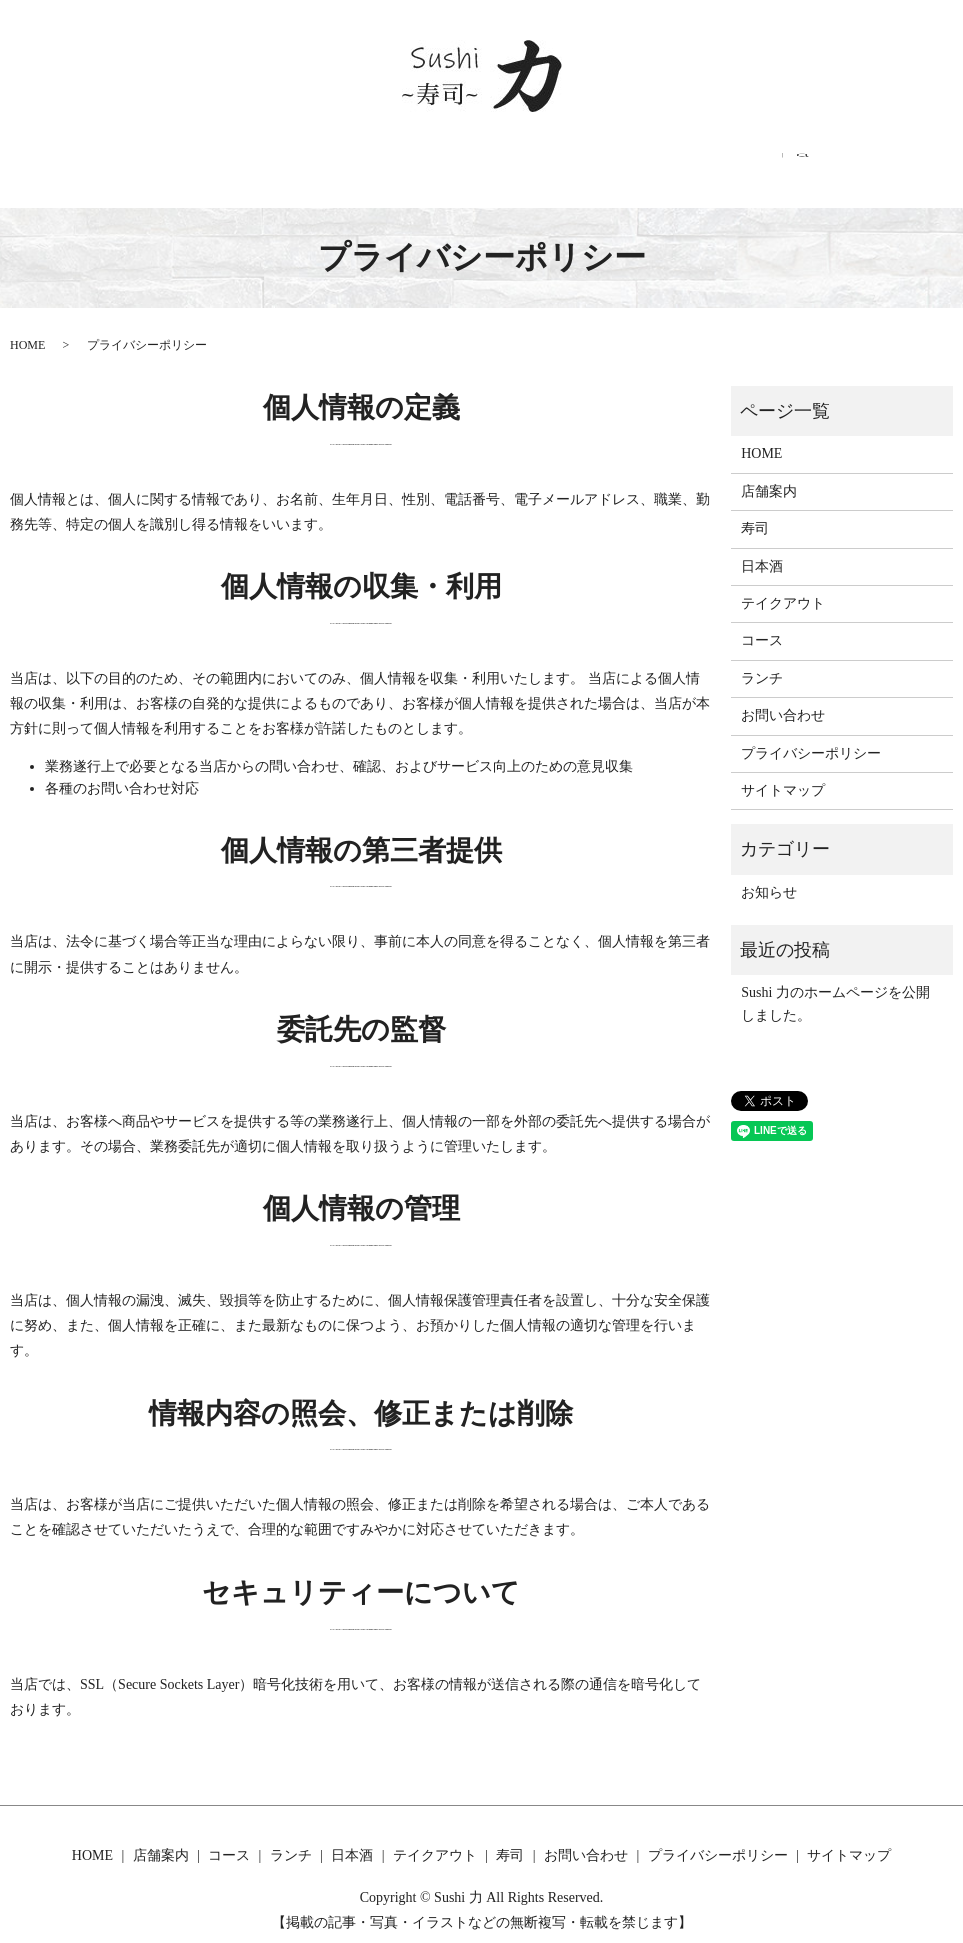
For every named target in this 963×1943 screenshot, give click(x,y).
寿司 (677, 163)
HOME (124, 163)
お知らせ (769, 871)
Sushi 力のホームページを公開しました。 (835, 983)
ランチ (390, 163)
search (859, 163)
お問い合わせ (775, 163)
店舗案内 (215, 163)
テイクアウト (579, 163)
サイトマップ (783, 770)
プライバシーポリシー (811, 732)
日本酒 (474, 163)
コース (306, 163)
